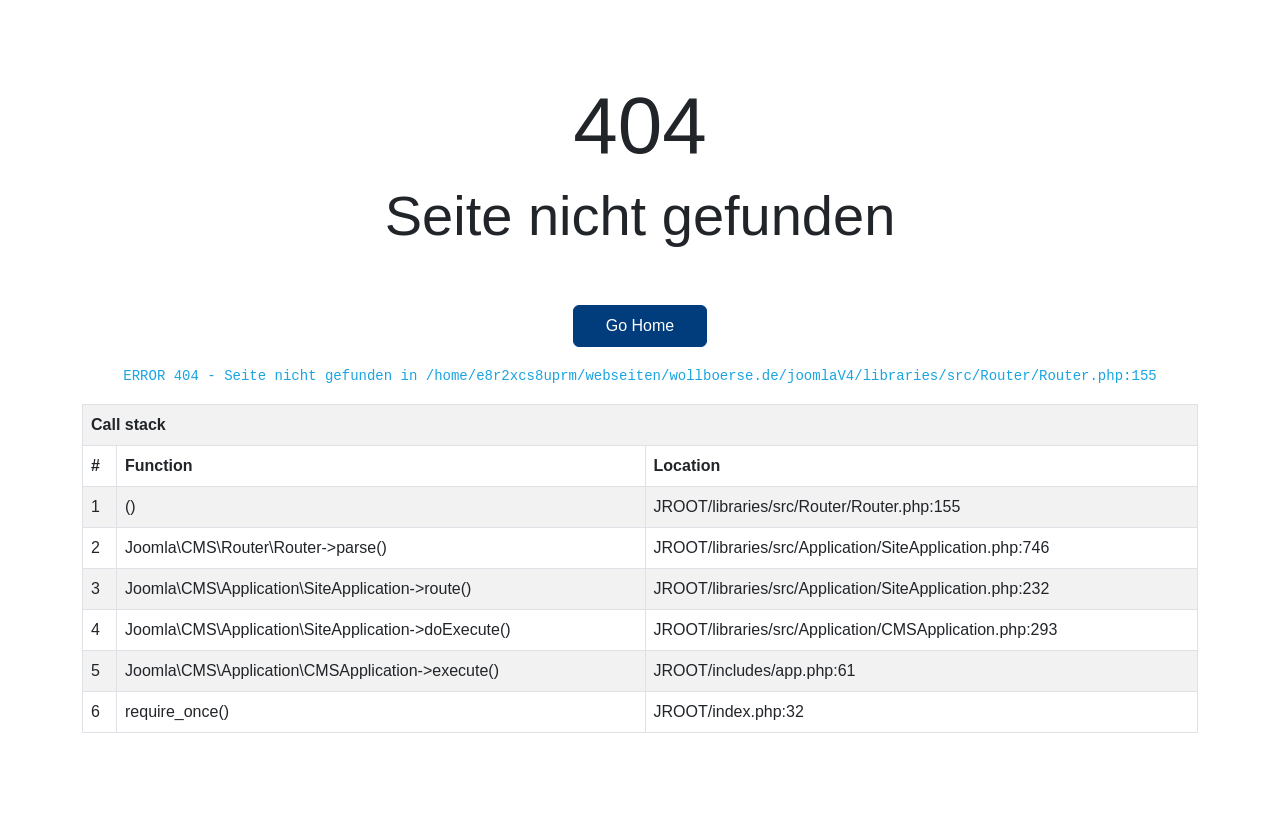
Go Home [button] (640, 325)
